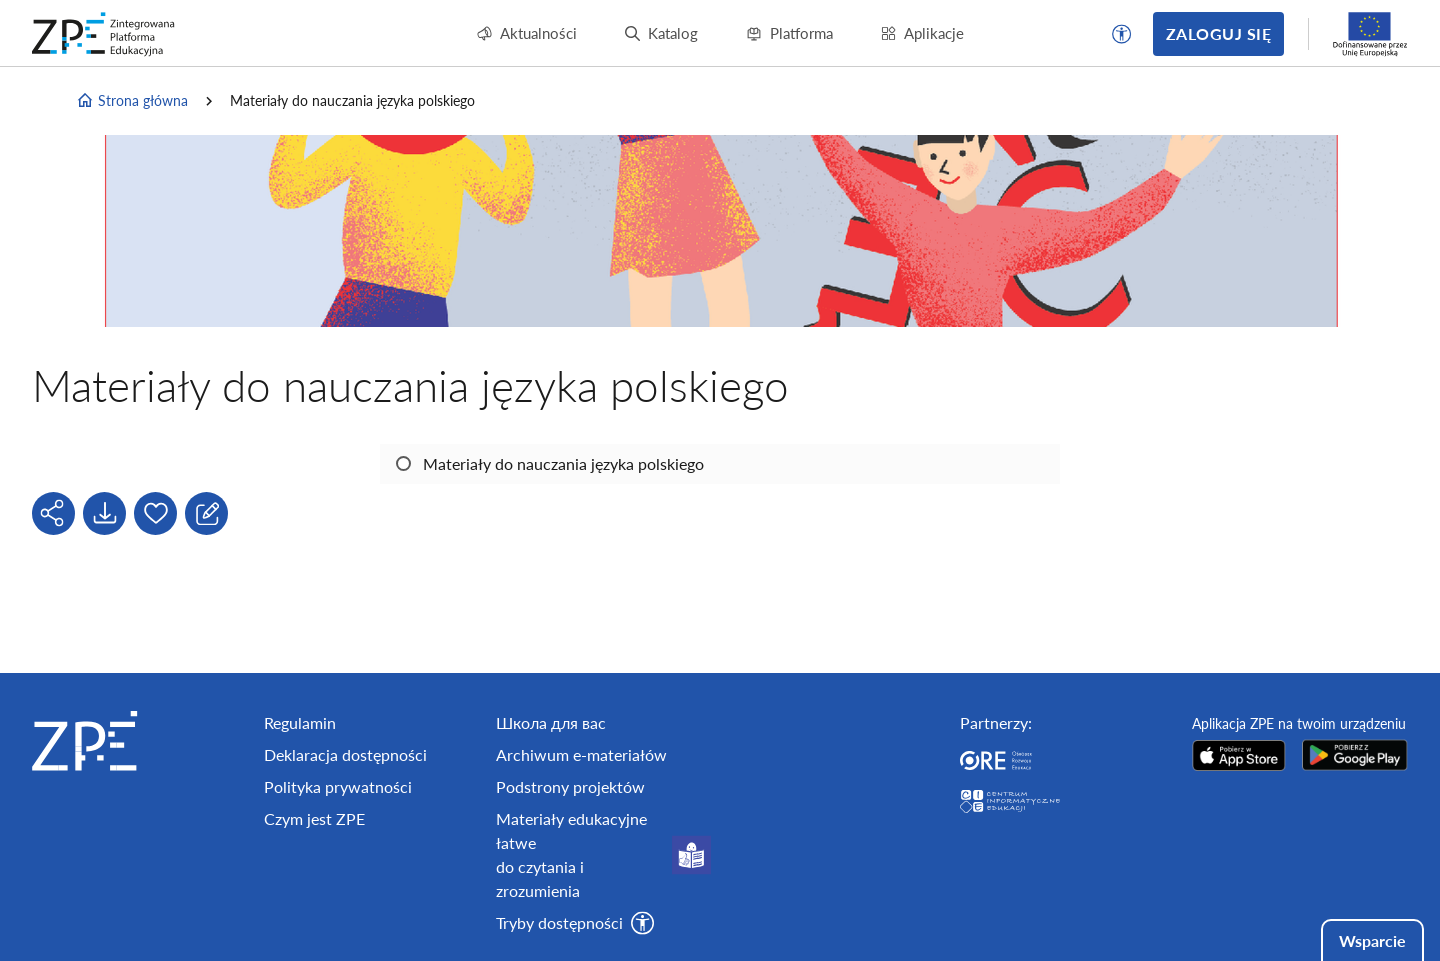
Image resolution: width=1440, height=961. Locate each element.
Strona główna (132, 101)
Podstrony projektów (570, 786)
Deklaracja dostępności (345, 754)
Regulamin (300, 722)
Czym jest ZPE (314, 818)
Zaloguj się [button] (1218, 33)
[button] (1122, 34)
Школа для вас (551, 722)
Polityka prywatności (338, 786)
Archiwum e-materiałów (581, 754)
